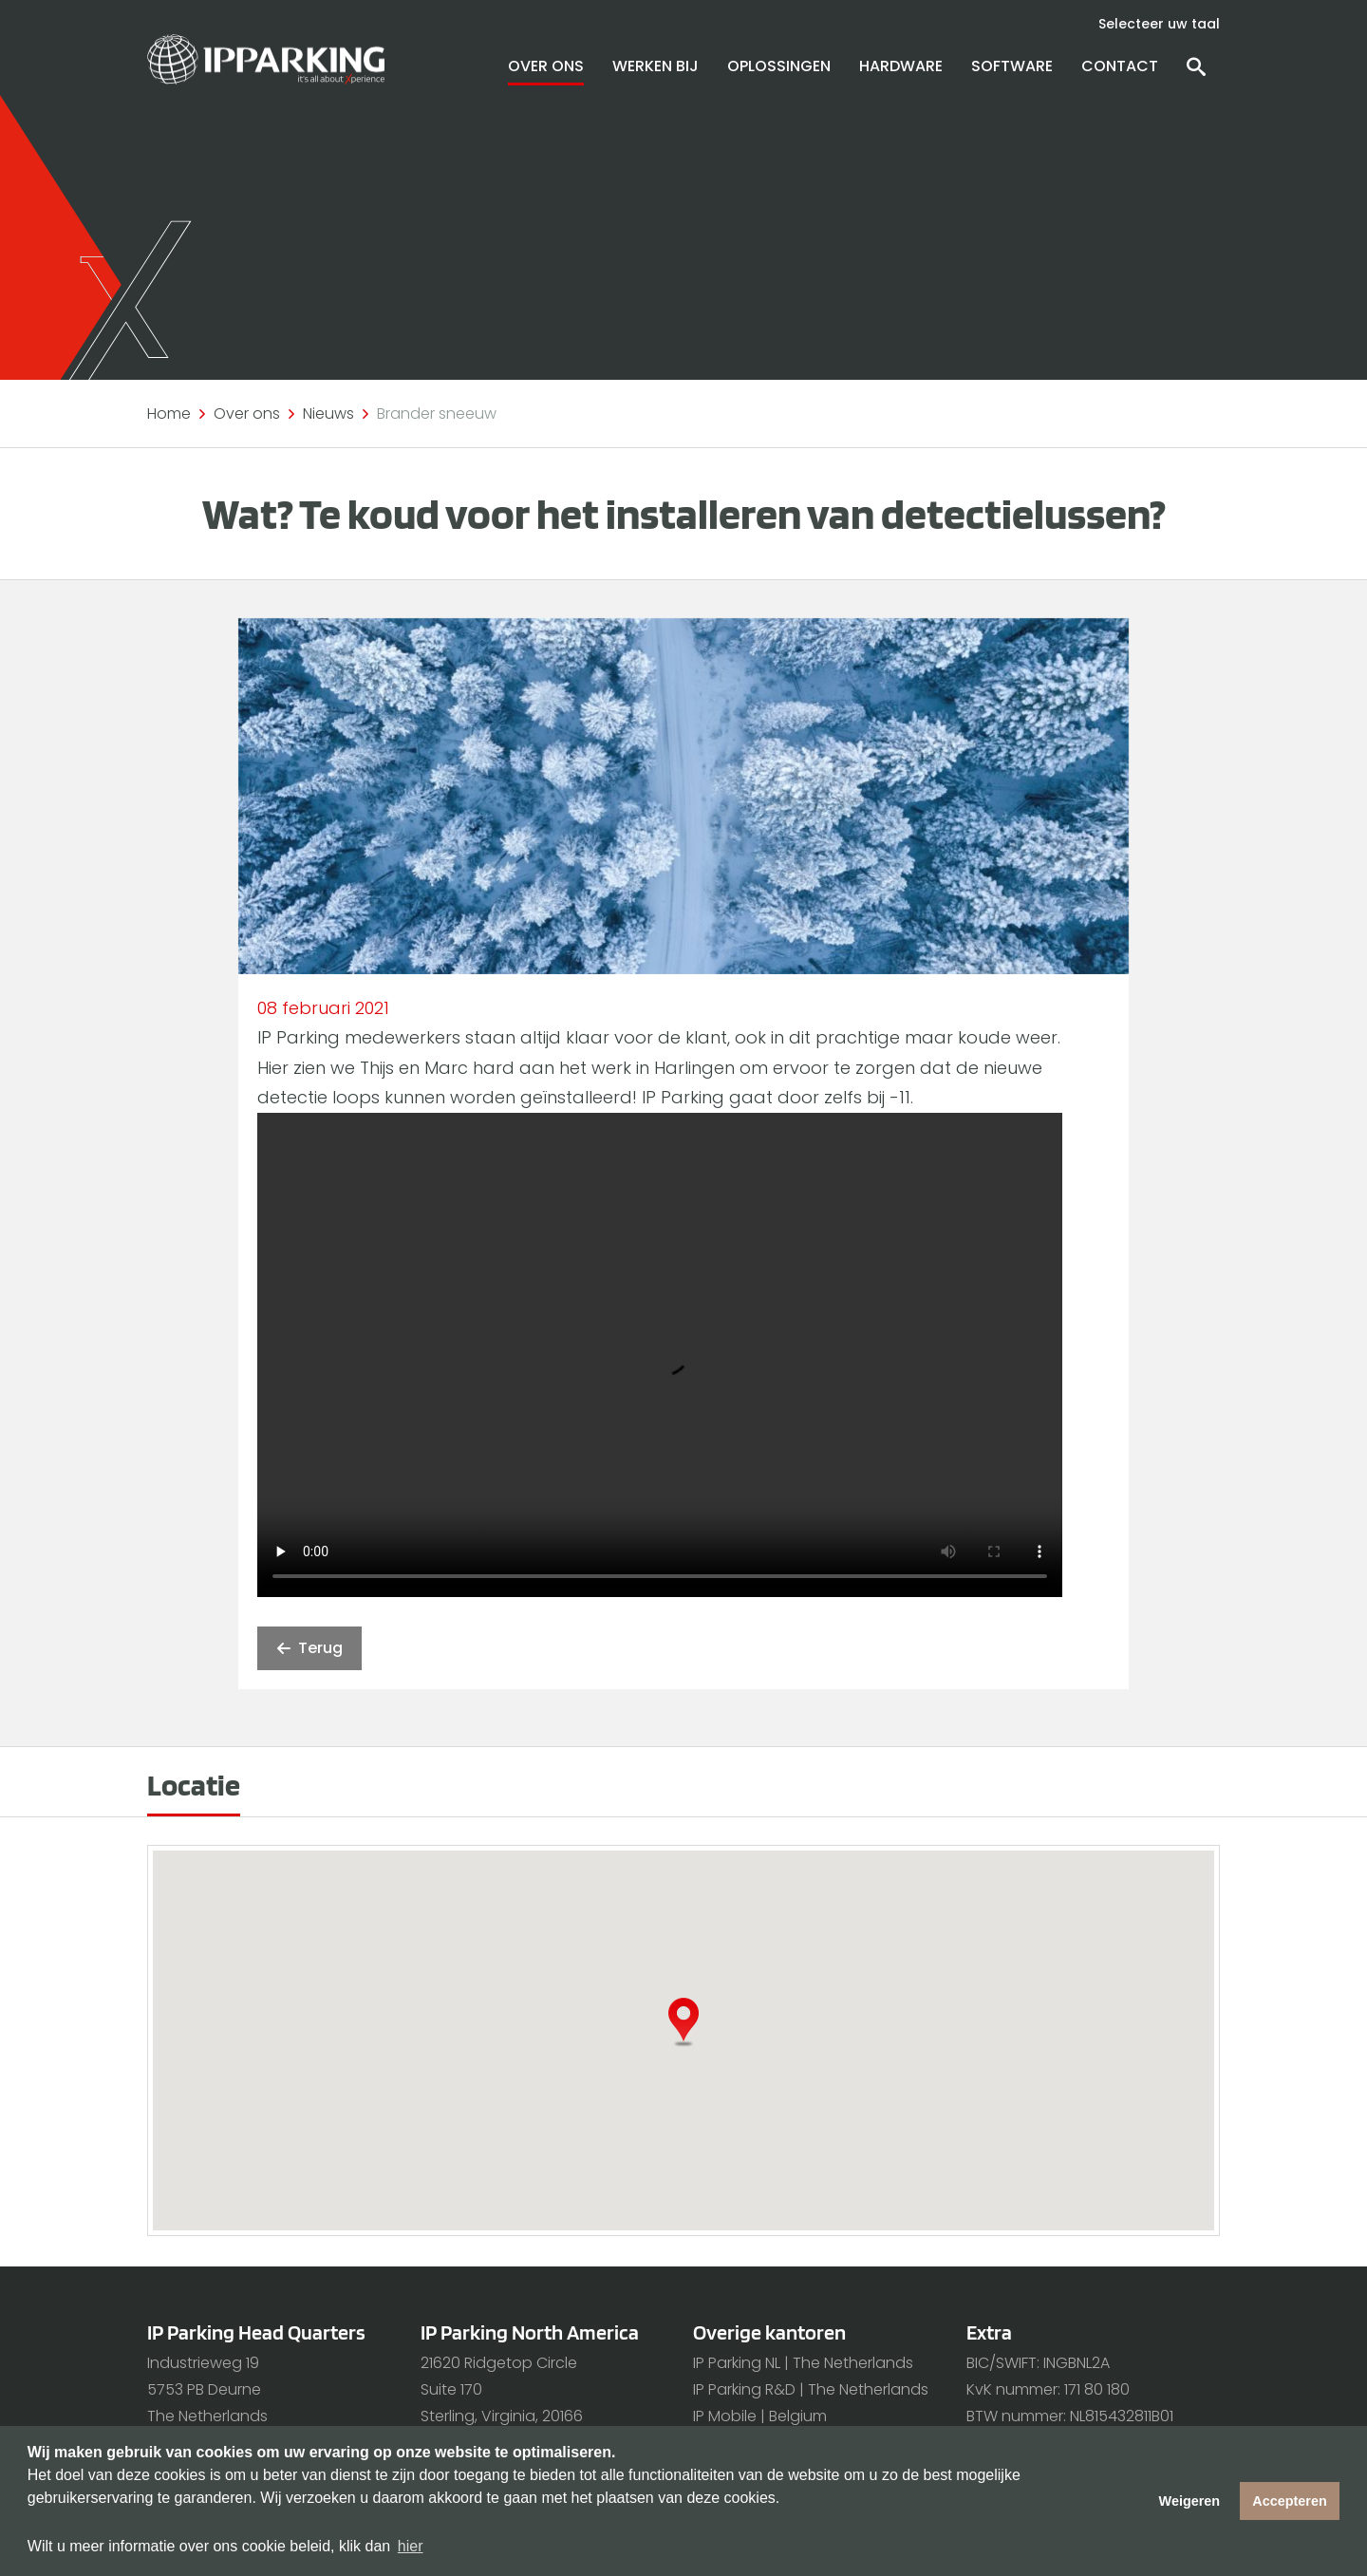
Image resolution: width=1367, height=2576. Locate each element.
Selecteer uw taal (1159, 23)
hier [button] (410, 2546)
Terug (309, 1648)
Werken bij (655, 66)
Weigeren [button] (1190, 2501)
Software (1012, 66)
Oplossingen (779, 66)
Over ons (546, 66)
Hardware (901, 66)
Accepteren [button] (1289, 2501)
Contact (1119, 66)
